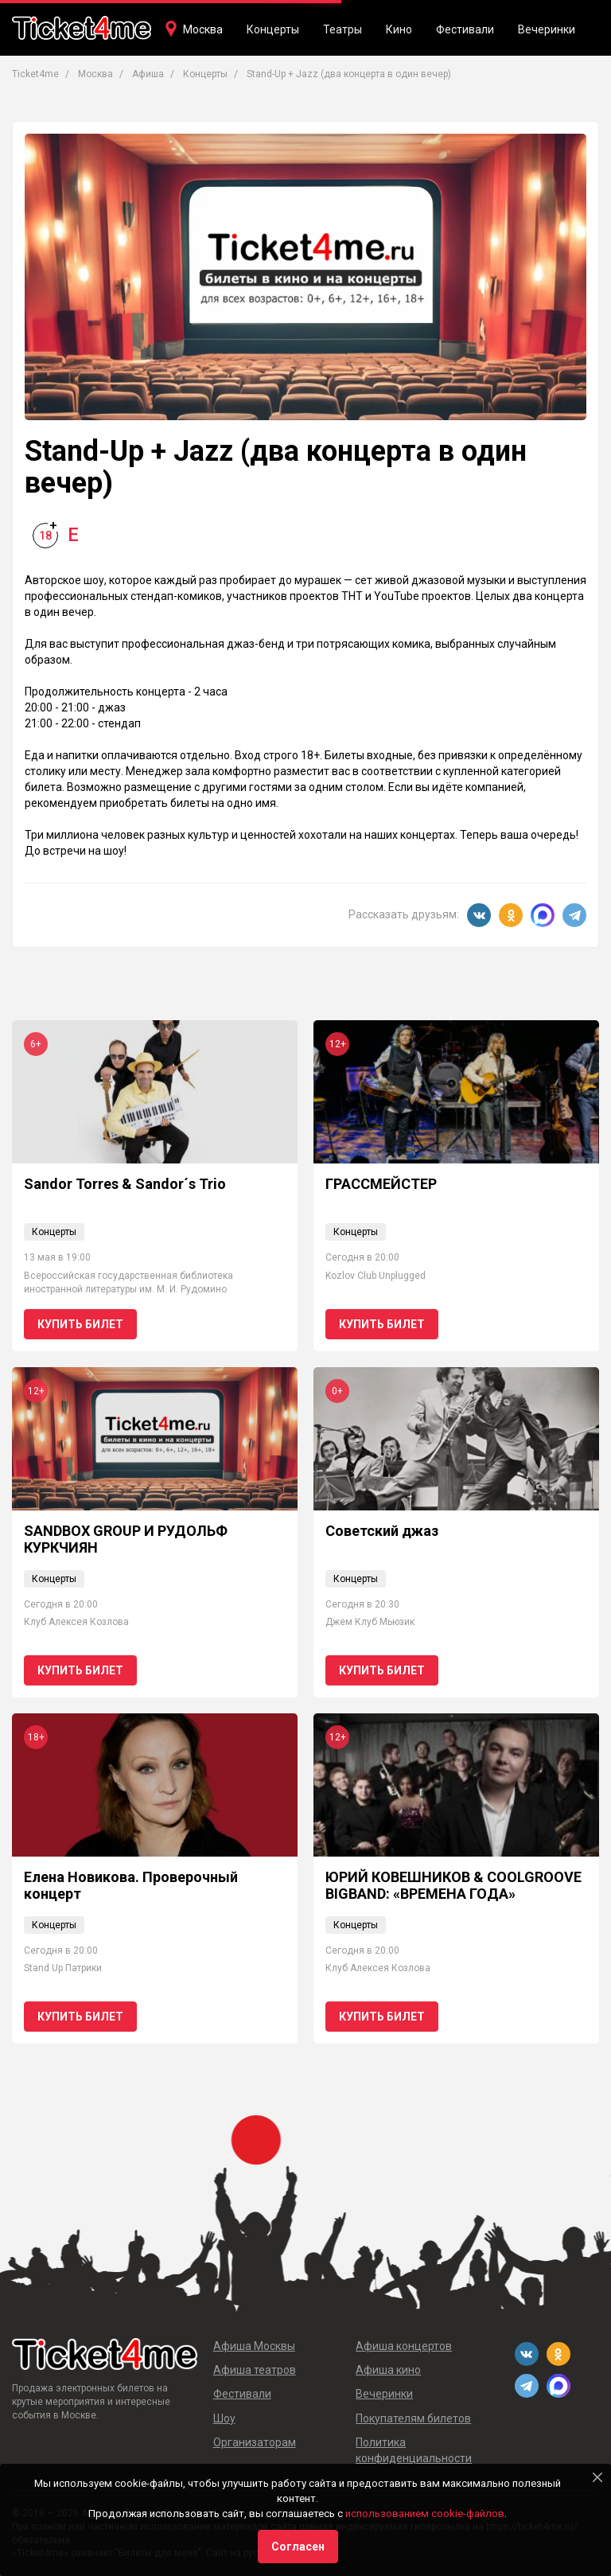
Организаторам (254, 2442)
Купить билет (80, 1324)
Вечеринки (546, 29)
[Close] (597, 2477)
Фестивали (465, 29)
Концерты (273, 29)
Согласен (298, 2546)
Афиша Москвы (254, 2346)
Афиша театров (254, 2370)
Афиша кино (388, 2370)
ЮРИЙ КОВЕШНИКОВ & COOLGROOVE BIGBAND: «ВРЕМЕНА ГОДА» (453, 1886)
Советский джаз (381, 1530)
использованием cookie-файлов (424, 2513)
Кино (399, 29)
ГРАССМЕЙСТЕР (381, 1183)
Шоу (224, 2418)
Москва (203, 29)
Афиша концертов (404, 2346)
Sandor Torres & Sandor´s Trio (125, 1183)
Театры (342, 29)
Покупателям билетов (413, 2418)
